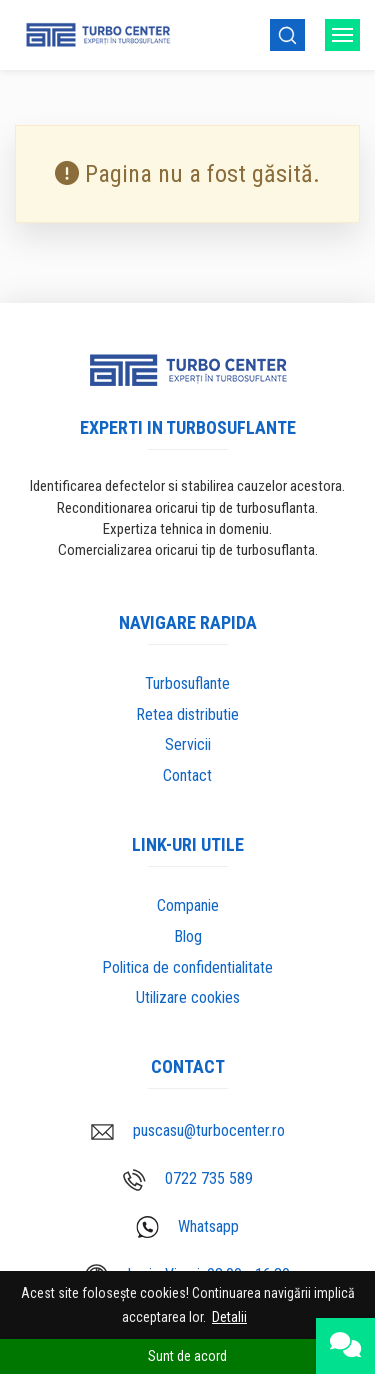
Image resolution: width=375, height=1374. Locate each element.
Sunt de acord (187, 1356)
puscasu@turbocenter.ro (188, 1130)
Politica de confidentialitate (187, 967)
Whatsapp (187, 1227)
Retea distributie (187, 714)
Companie (188, 905)
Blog (188, 936)
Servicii (188, 744)
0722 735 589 (188, 1180)
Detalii (229, 1317)
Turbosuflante (187, 683)
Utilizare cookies (188, 997)
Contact (187, 775)
